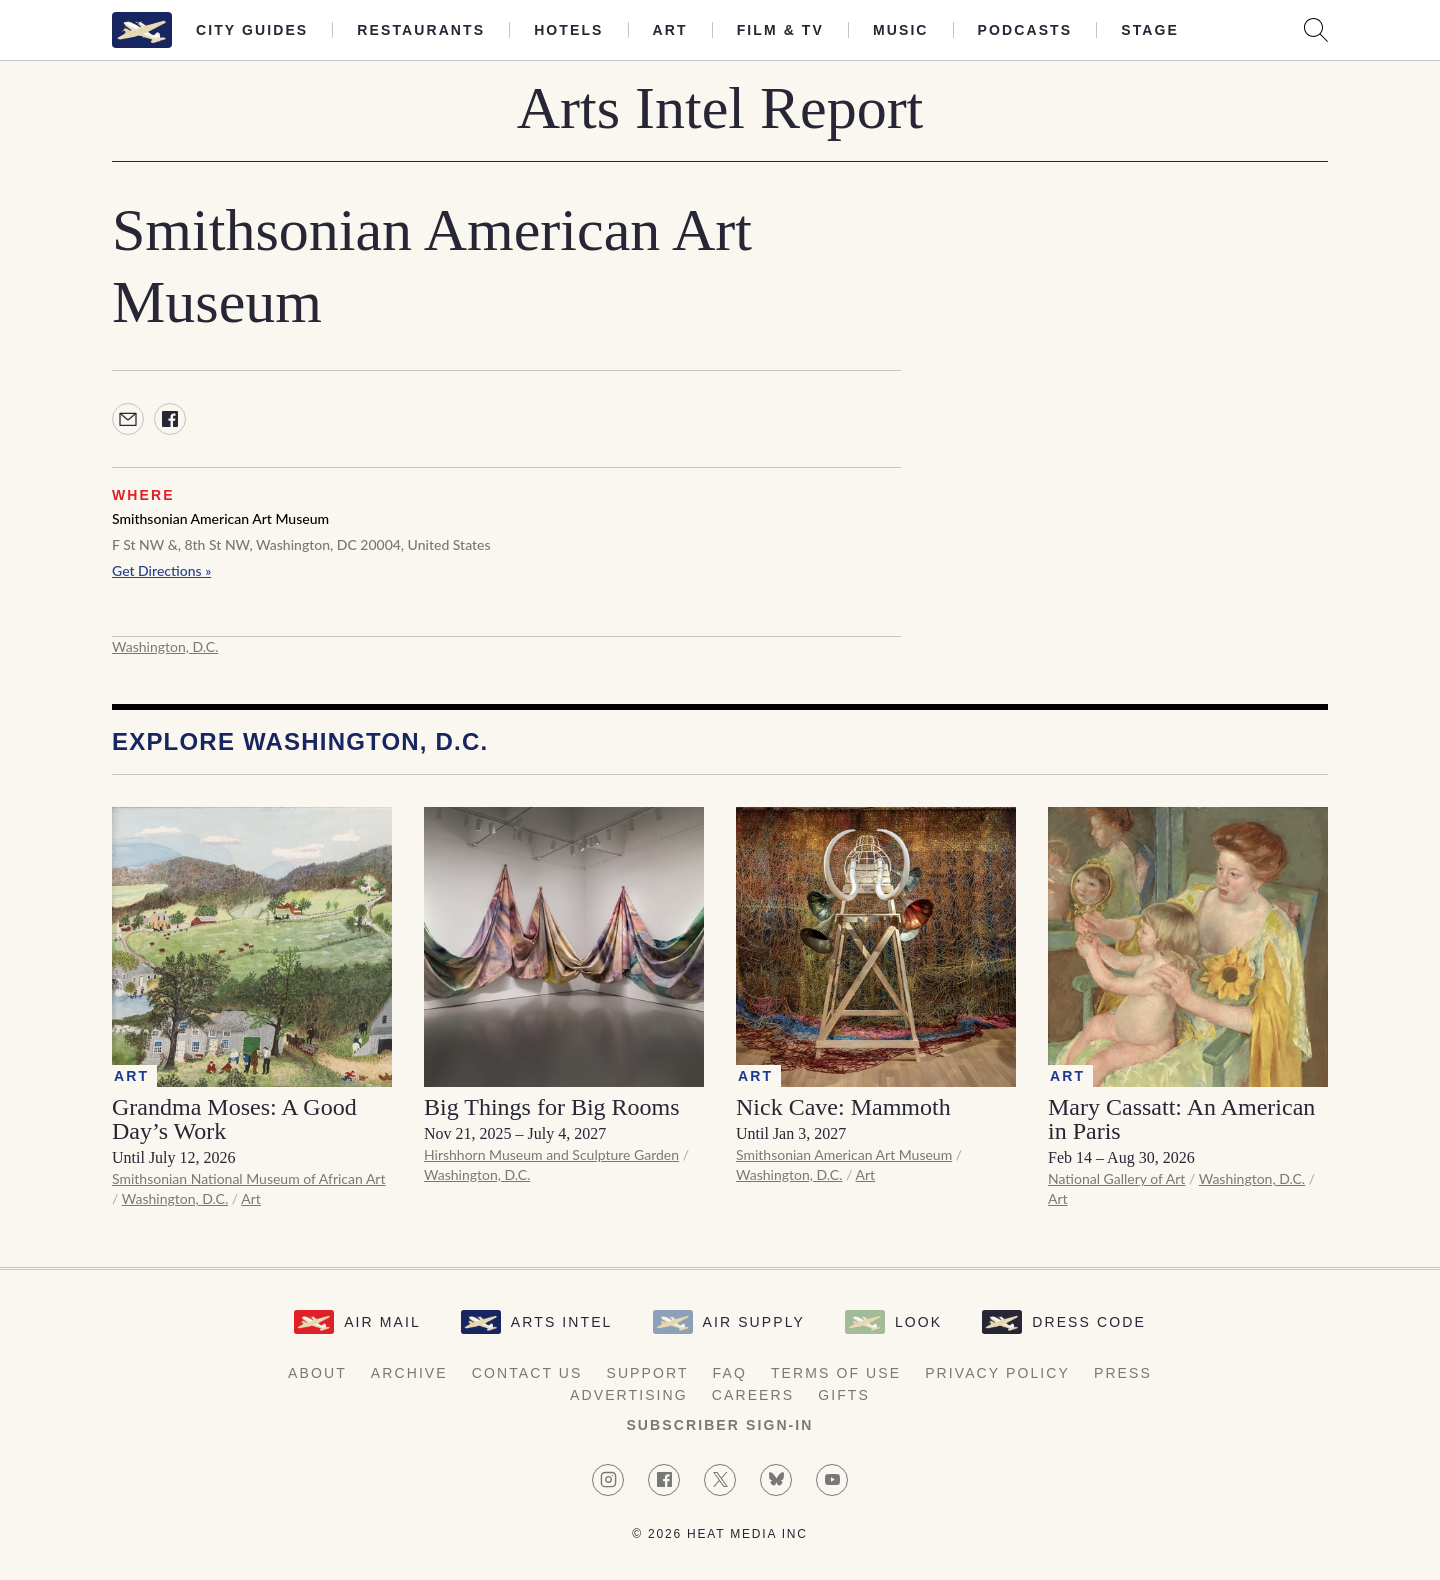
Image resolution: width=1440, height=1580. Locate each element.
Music (901, 30)
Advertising (629, 1395)
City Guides (252, 30)
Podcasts (1025, 30)
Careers (753, 1395)
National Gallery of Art (1116, 1178)
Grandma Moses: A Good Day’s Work (234, 1119)
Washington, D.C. (165, 646)
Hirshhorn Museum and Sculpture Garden (551, 1154)
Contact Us (527, 1373)
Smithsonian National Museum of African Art (249, 1178)
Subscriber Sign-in (719, 1425)
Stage (1150, 30)
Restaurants (421, 30)
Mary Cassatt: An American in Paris (1181, 1119)
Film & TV (780, 30)
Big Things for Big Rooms (552, 1107)
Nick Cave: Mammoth (843, 1107)
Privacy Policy (997, 1373)
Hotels (568, 30)
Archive (409, 1373)
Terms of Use (836, 1373)
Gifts (844, 1395)
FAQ (730, 1373)
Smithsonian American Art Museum (220, 518)
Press (1123, 1373)
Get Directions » (161, 570)
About (317, 1373)
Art (670, 30)
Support (647, 1373)
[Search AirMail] (1316, 30)
